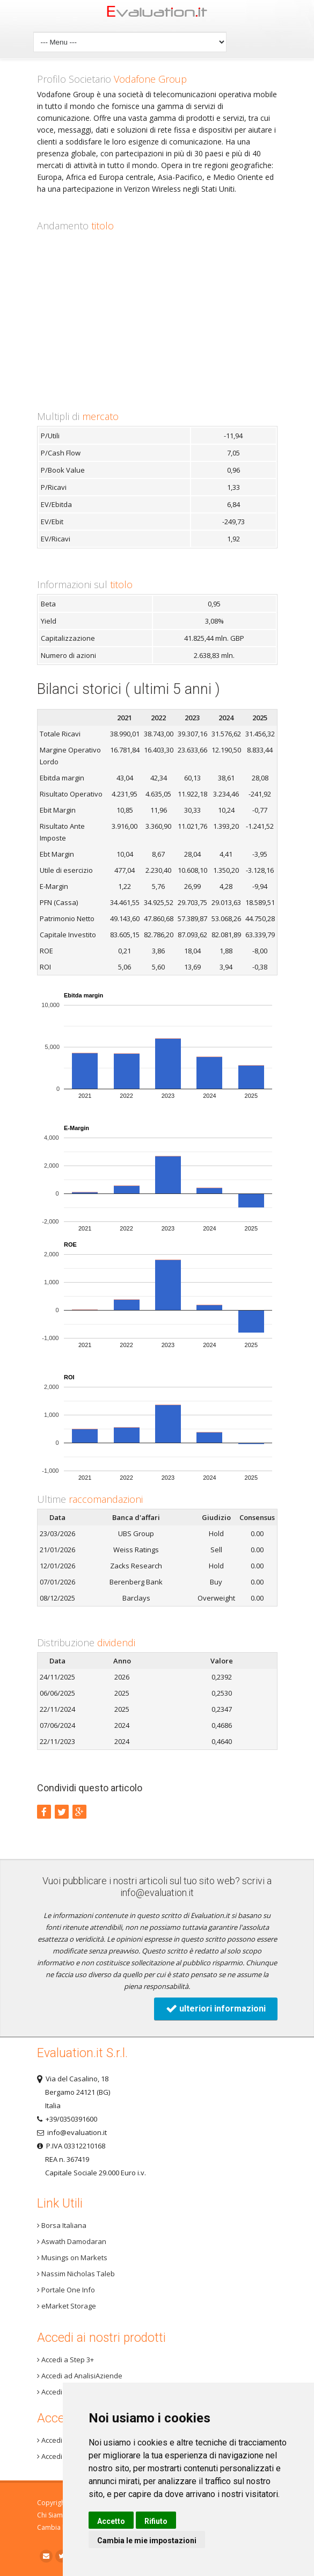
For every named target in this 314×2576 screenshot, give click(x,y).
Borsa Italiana (61, 2225)
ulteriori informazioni (216, 2008)
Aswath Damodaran (71, 2241)
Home (157, 14)
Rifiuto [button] (155, 2521)
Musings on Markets (72, 2257)
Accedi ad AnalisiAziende (79, 2375)
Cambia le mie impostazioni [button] (146, 2540)
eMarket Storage (66, 2306)
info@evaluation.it (157, 1892)
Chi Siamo (52, 2515)
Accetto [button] (111, 2521)
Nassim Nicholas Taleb (76, 2273)
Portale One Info (66, 2290)
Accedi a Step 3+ (65, 2359)
